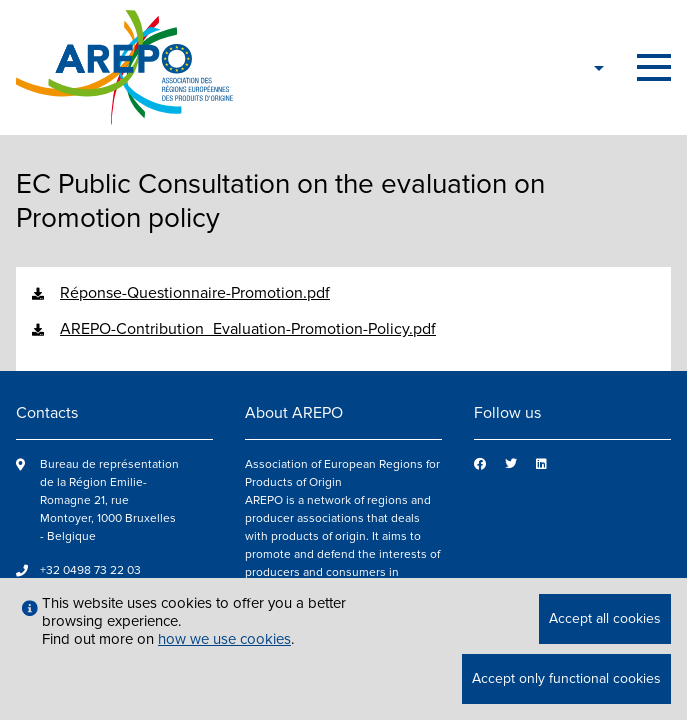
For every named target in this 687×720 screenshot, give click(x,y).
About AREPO (294, 413)
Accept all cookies (605, 618)
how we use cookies (224, 639)
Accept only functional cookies (566, 678)
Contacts (47, 413)
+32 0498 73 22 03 (90, 570)
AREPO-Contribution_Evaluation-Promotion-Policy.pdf (248, 329)
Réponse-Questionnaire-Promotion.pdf (195, 293)
